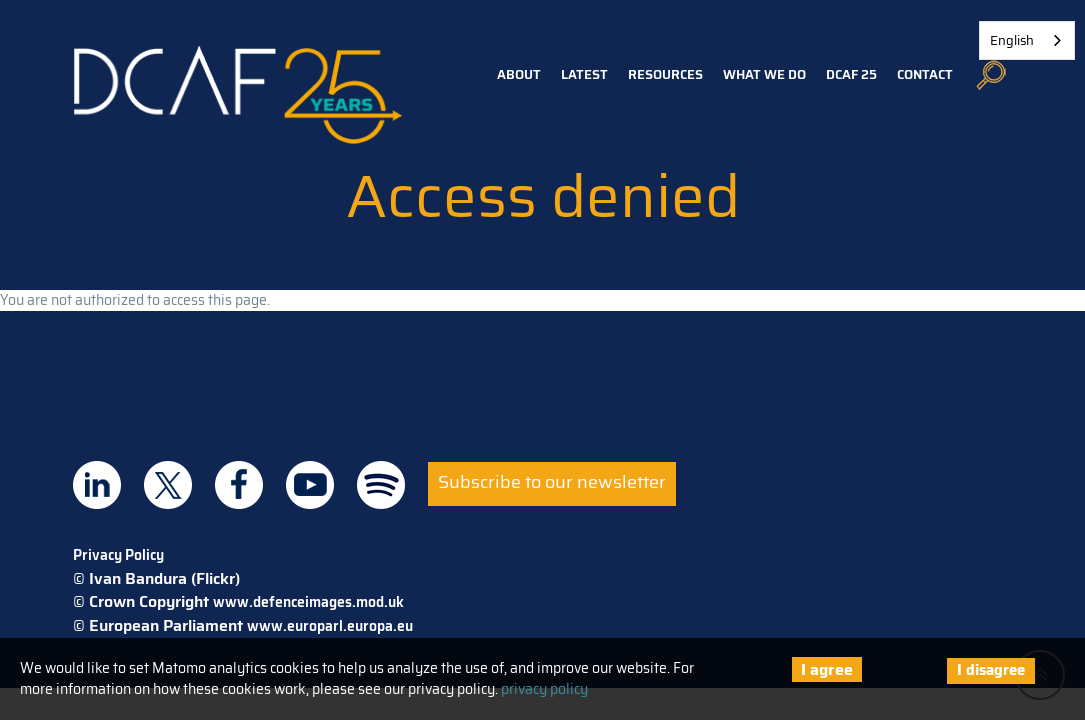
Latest (584, 74)
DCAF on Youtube (310, 485)
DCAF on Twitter (168, 485)
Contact (925, 74)
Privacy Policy (118, 555)
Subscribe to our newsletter (552, 482)
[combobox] (1027, 40)
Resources (665, 74)
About (519, 74)
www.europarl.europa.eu (330, 626)
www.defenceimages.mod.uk (308, 602)
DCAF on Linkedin (97, 485)
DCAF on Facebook (239, 485)
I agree (827, 669)
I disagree (991, 670)
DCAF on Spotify (381, 485)
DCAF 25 (851, 74)
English (1012, 40)
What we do (764, 74)
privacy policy (544, 689)
